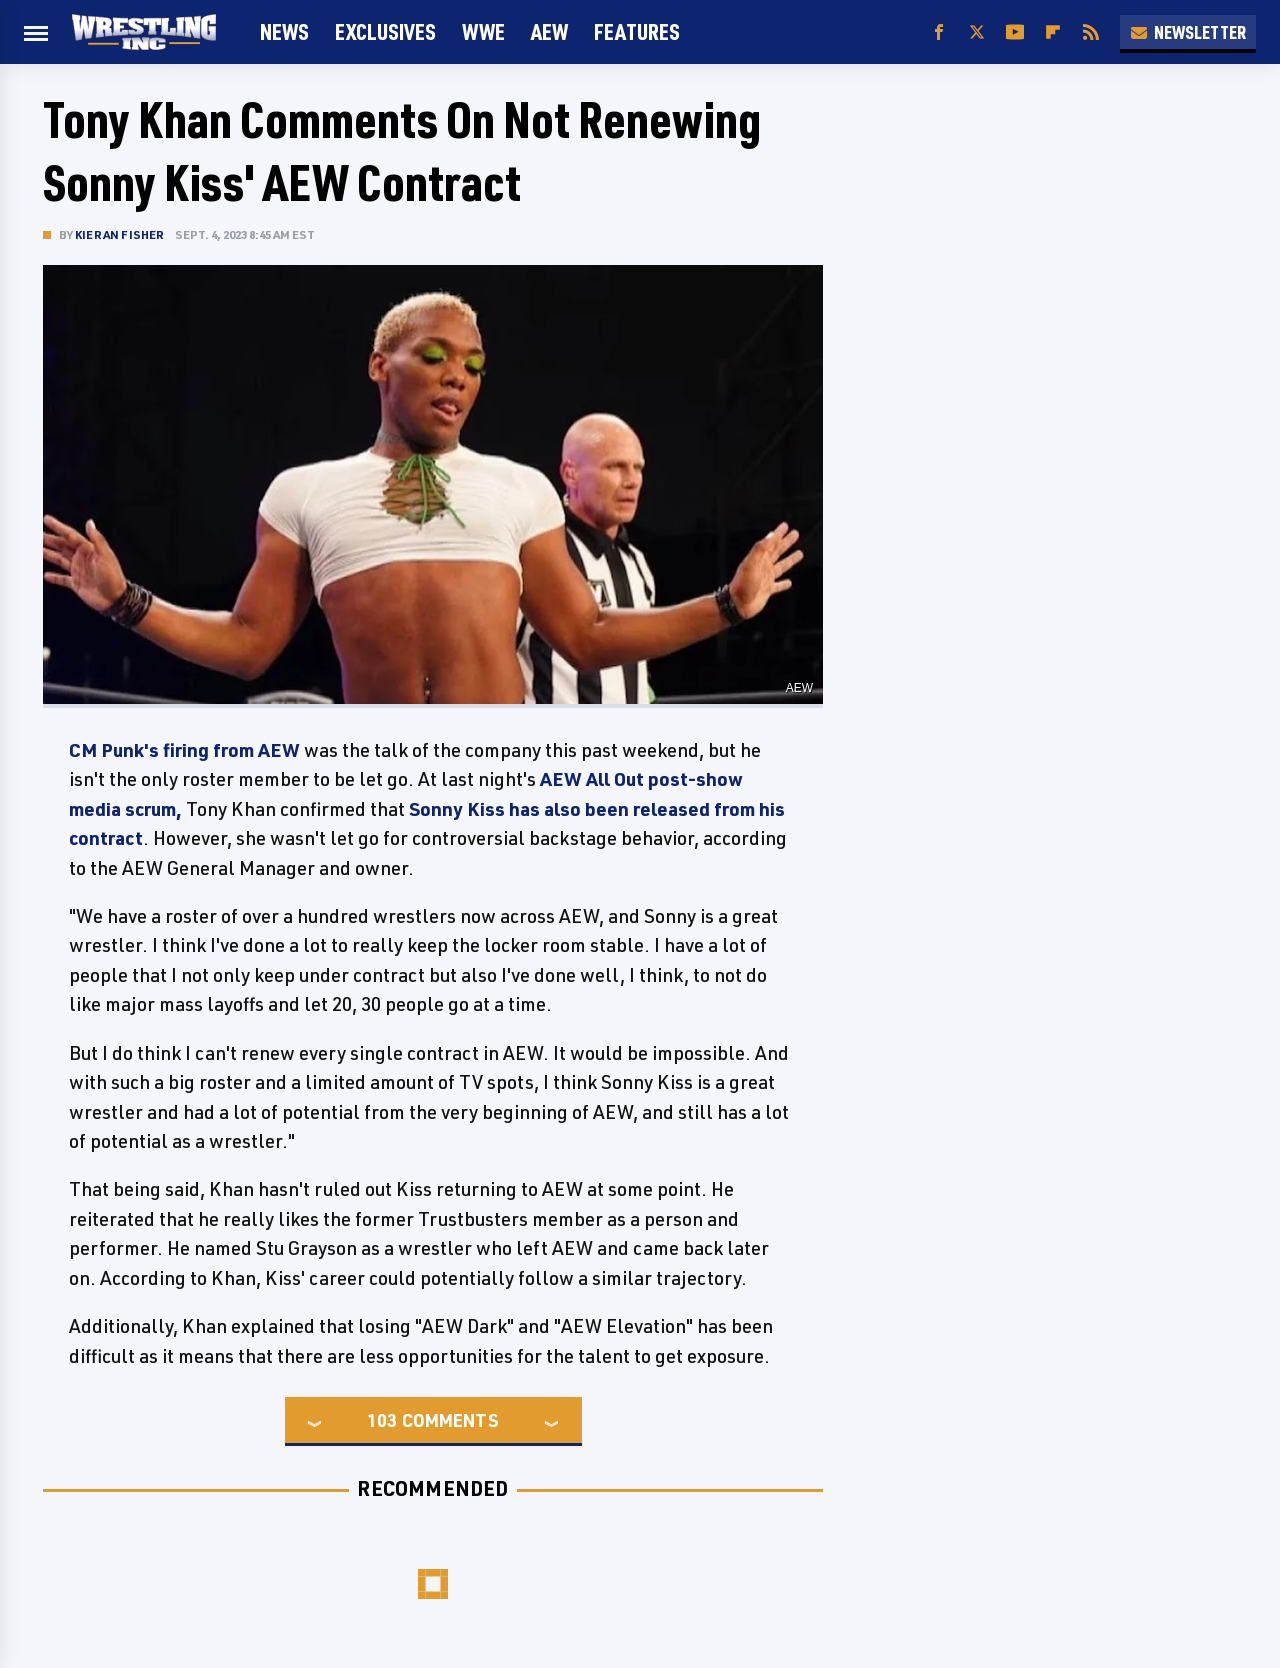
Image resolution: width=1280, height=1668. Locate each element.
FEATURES (637, 31)
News (284, 31)
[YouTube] (1015, 32)
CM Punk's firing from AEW (184, 750)
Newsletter (1188, 32)
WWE (483, 31)
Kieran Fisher (120, 234)
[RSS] (1091, 32)
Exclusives (385, 31)
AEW (549, 31)
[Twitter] (977, 32)
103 (382, 1420)
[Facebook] (939, 32)
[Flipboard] (1053, 32)
